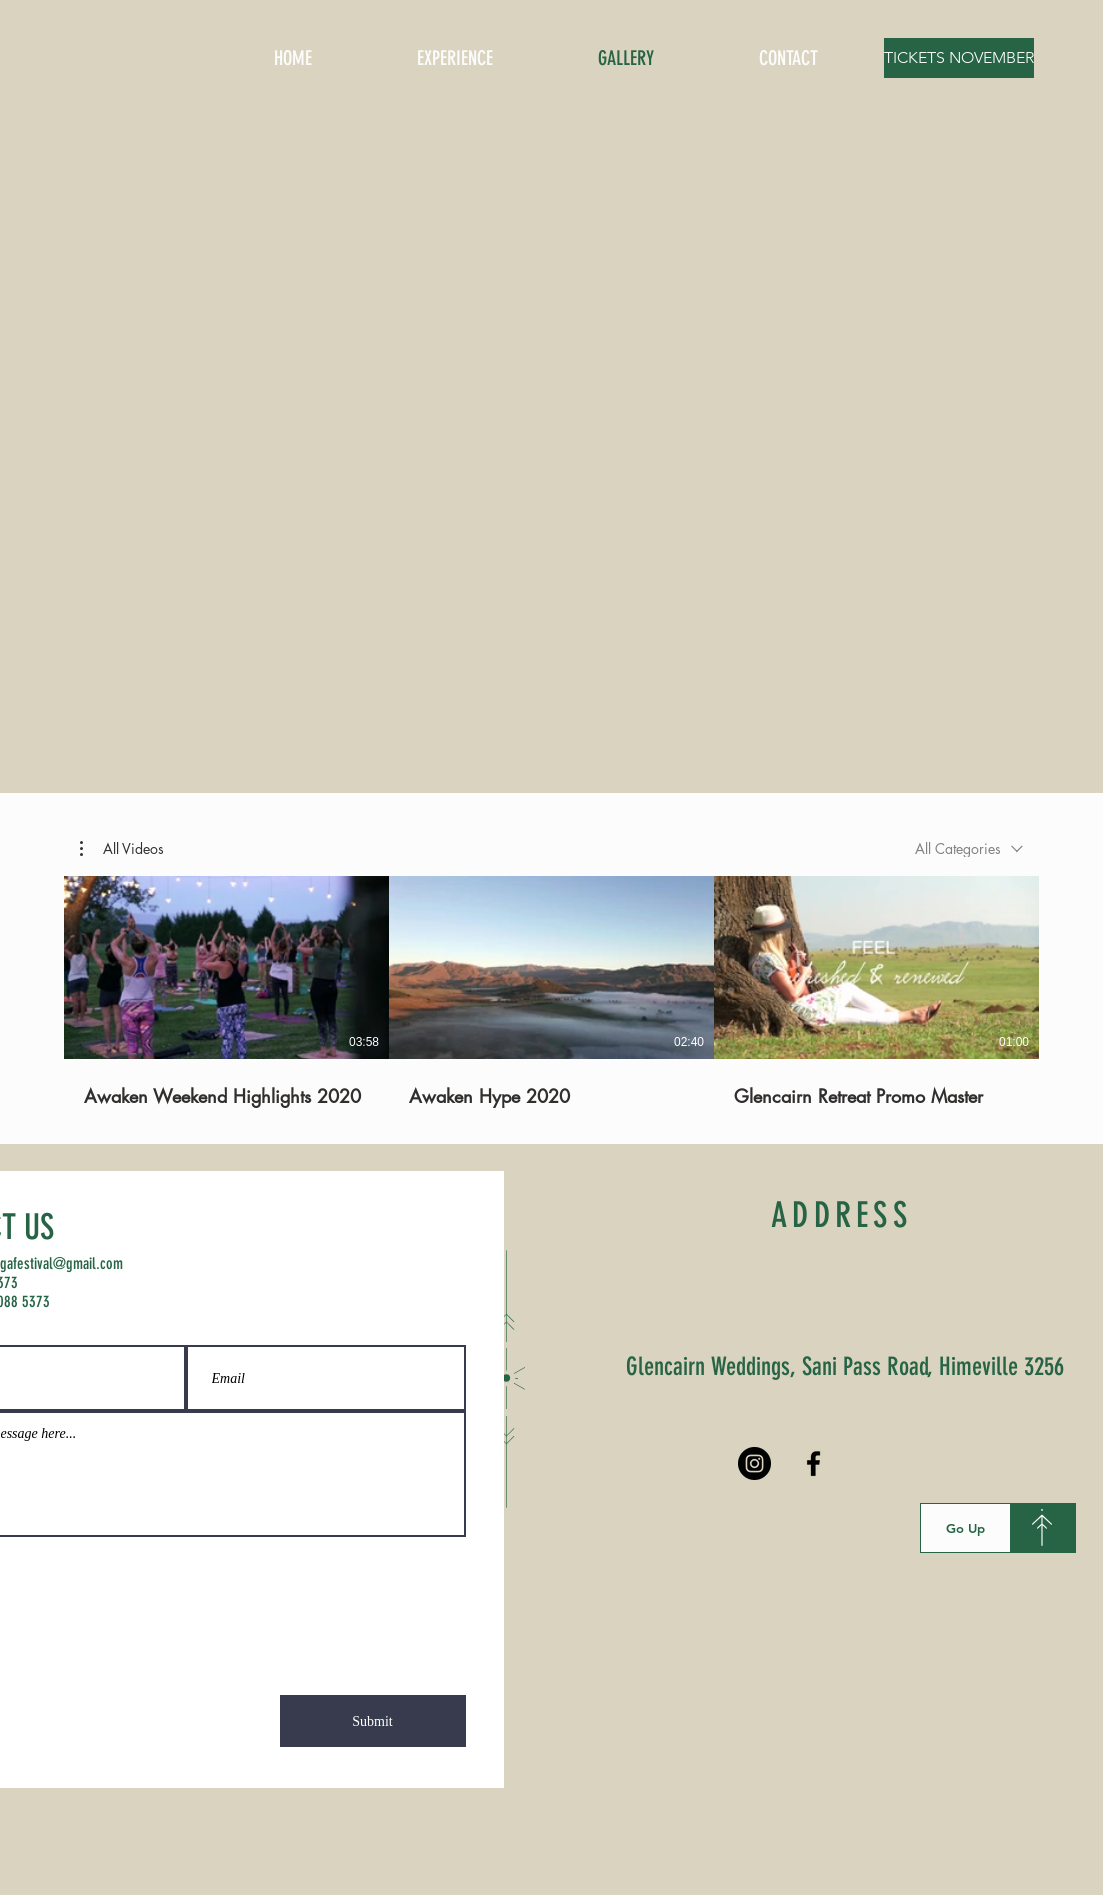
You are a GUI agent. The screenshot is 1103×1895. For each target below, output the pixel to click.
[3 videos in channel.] (551, 992)
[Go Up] (965, 1528)
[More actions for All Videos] (122, 849)
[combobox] (969, 848)
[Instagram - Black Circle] (754, 1463)
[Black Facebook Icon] (813, 1463)
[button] (122, 849)
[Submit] (373, 1721)
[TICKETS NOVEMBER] (959, 58)
